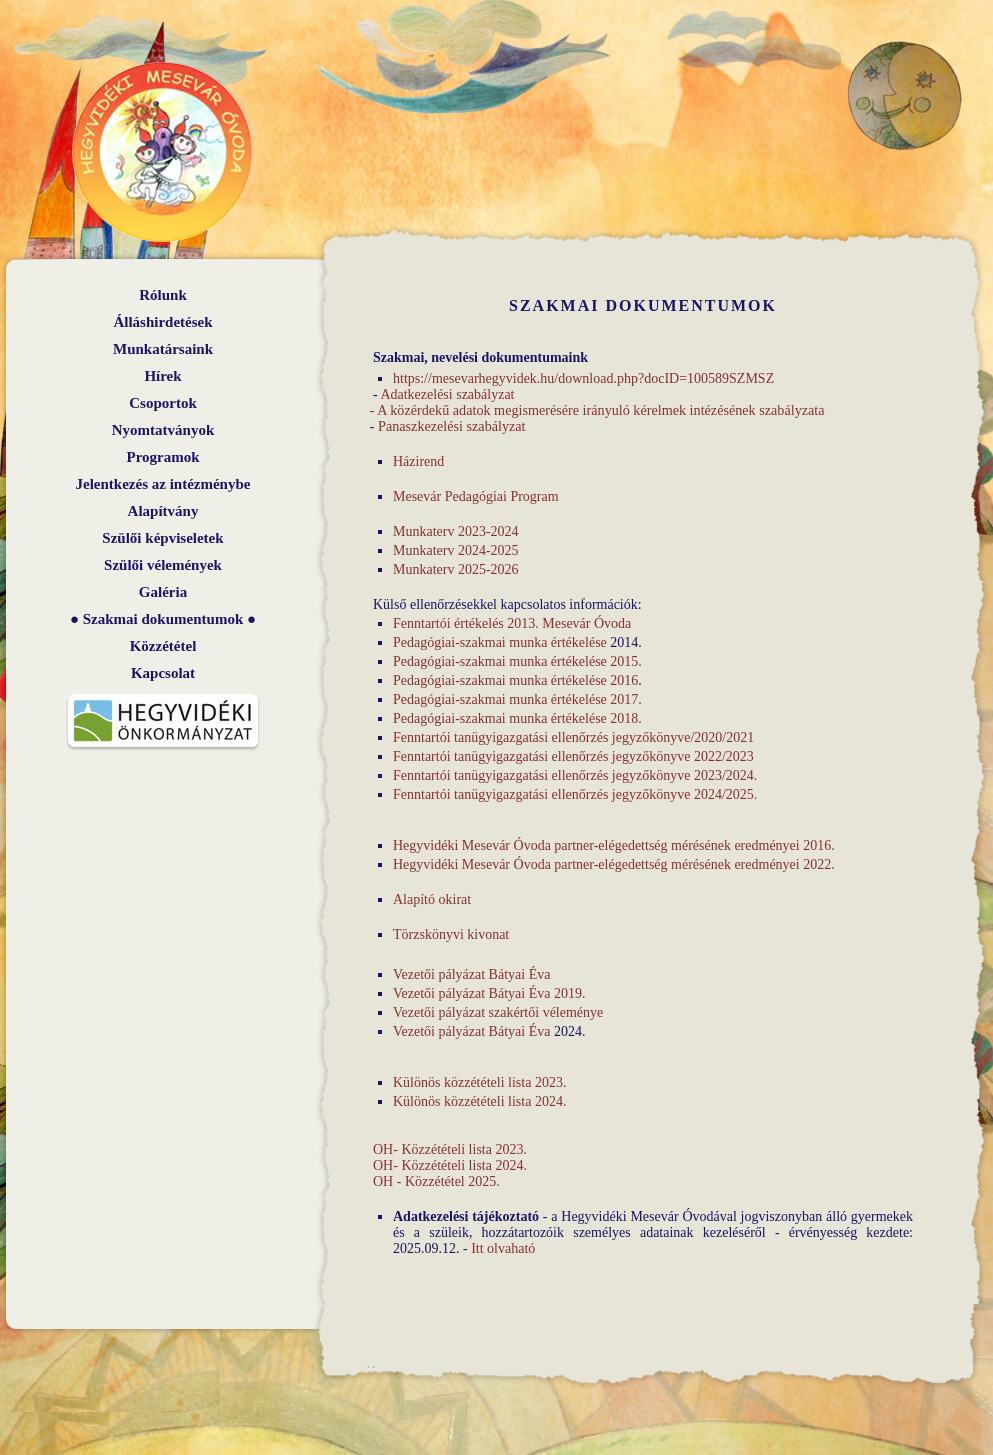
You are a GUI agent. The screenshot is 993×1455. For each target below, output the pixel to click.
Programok (162, 457)
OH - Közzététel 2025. (436, 1181)
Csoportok (163, 403)
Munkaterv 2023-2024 (456, 531)
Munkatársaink (163, 349)
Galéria (163, 592)
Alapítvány (163, 511)
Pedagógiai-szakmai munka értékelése (500, 642)
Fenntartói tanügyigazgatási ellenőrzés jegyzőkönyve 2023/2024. (575, 775)
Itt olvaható (503, 1248)
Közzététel (163, 646)
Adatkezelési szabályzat (447, 394)
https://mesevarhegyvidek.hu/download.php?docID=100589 (561, 378)
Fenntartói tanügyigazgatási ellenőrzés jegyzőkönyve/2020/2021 (573, 737)
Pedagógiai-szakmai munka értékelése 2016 (515, 680)
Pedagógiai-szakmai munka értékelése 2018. (517, 718)
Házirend (418, 461)
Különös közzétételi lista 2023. (479, 1082)
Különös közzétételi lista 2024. (479, 1101)
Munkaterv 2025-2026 (456, 569)
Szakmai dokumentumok (163, 619)
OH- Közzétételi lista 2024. (450, 1165)
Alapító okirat (432, 899)
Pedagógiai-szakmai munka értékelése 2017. (517, 699)
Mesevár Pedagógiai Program (476, 496)
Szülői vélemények (163, 565)
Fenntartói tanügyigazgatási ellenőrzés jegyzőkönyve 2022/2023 (573, 756)
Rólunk (163, 295)
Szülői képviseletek (162, 538)
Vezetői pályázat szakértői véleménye (498, 1012)
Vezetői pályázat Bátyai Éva (471, 974)
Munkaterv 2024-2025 (456, 550)
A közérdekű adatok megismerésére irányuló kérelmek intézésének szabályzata (600, 410)
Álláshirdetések (162, 322)
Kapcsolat (163, 673)
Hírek (162, 376)
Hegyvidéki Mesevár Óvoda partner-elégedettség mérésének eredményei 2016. (614, 845)
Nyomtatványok (163, 430)
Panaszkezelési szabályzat (452, 426)
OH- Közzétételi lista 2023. (450, 1149)
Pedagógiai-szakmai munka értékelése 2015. (517, 661)
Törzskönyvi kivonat (451, 934)
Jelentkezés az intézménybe (163, 484)
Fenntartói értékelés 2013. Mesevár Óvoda (512, 623)
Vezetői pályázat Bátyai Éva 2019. (489, 993)
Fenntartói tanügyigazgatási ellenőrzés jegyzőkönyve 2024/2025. (575, 794)
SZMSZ (751, 378)
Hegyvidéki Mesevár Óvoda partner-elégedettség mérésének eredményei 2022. (614, 864)
